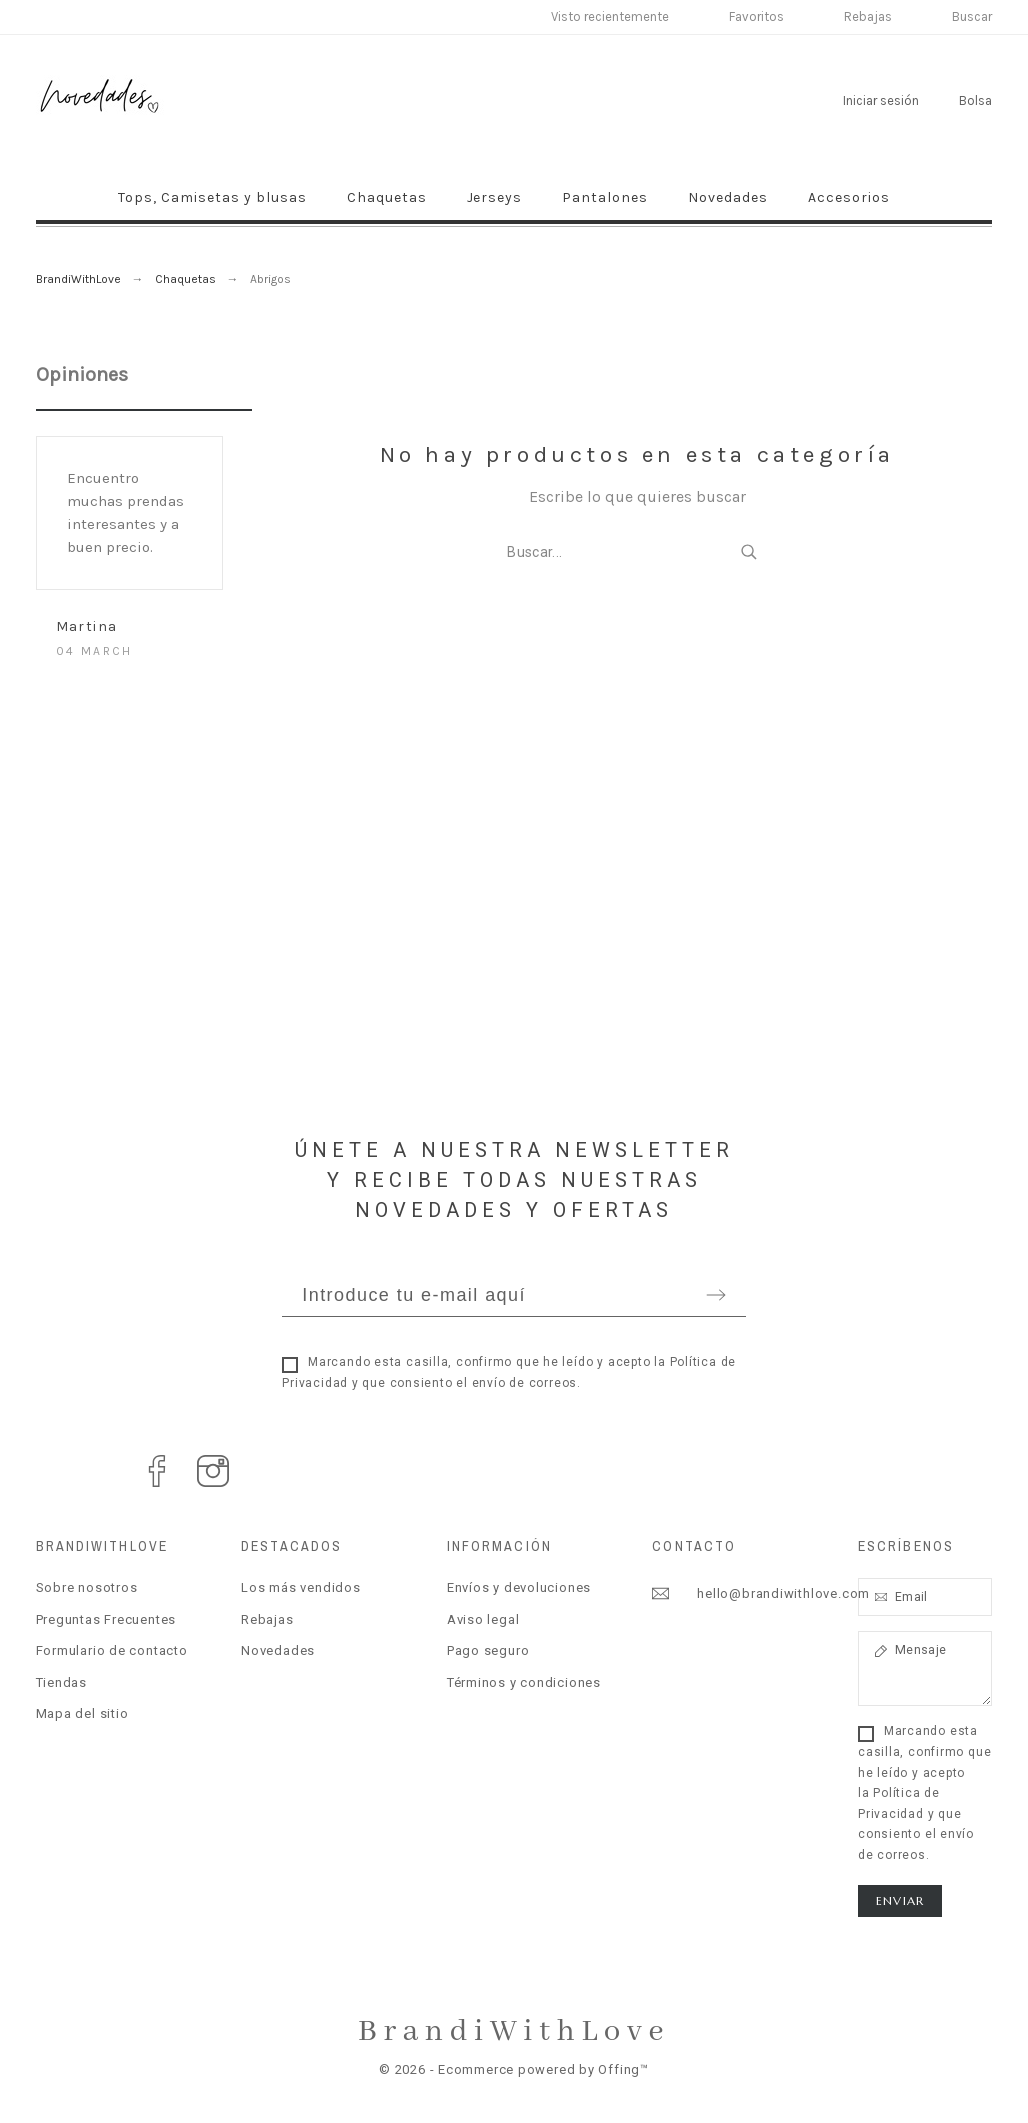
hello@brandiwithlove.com (783, 1593)
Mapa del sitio (82, 1713)
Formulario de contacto (112, 1650)
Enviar (900, 1900)
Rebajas (267, 1619)
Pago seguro (488, 1650)
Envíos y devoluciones (519, 1587)
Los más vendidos (300, 1587)
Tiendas (61, 1682)
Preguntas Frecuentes (106, 1619)
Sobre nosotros (87, 1587)
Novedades (278, 1650)
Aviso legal (483, 1619)
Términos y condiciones (524, 1682)
